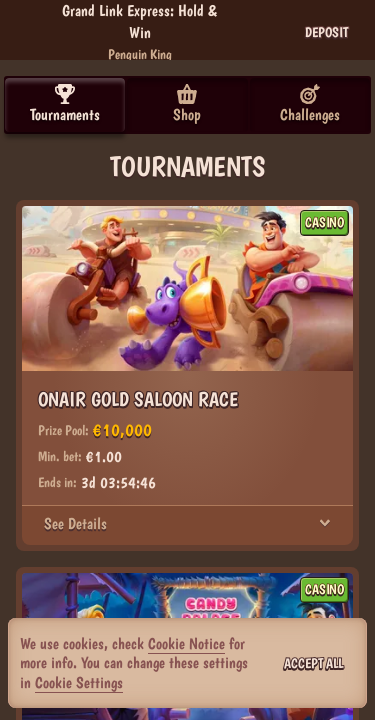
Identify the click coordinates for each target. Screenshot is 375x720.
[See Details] (325, 524)
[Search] (249, 32)
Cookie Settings (79, 683)
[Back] (30, 32)
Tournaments (65, 104)
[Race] (293, 32)
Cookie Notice (186, 643)
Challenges (310, 104)
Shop (187, 104)
